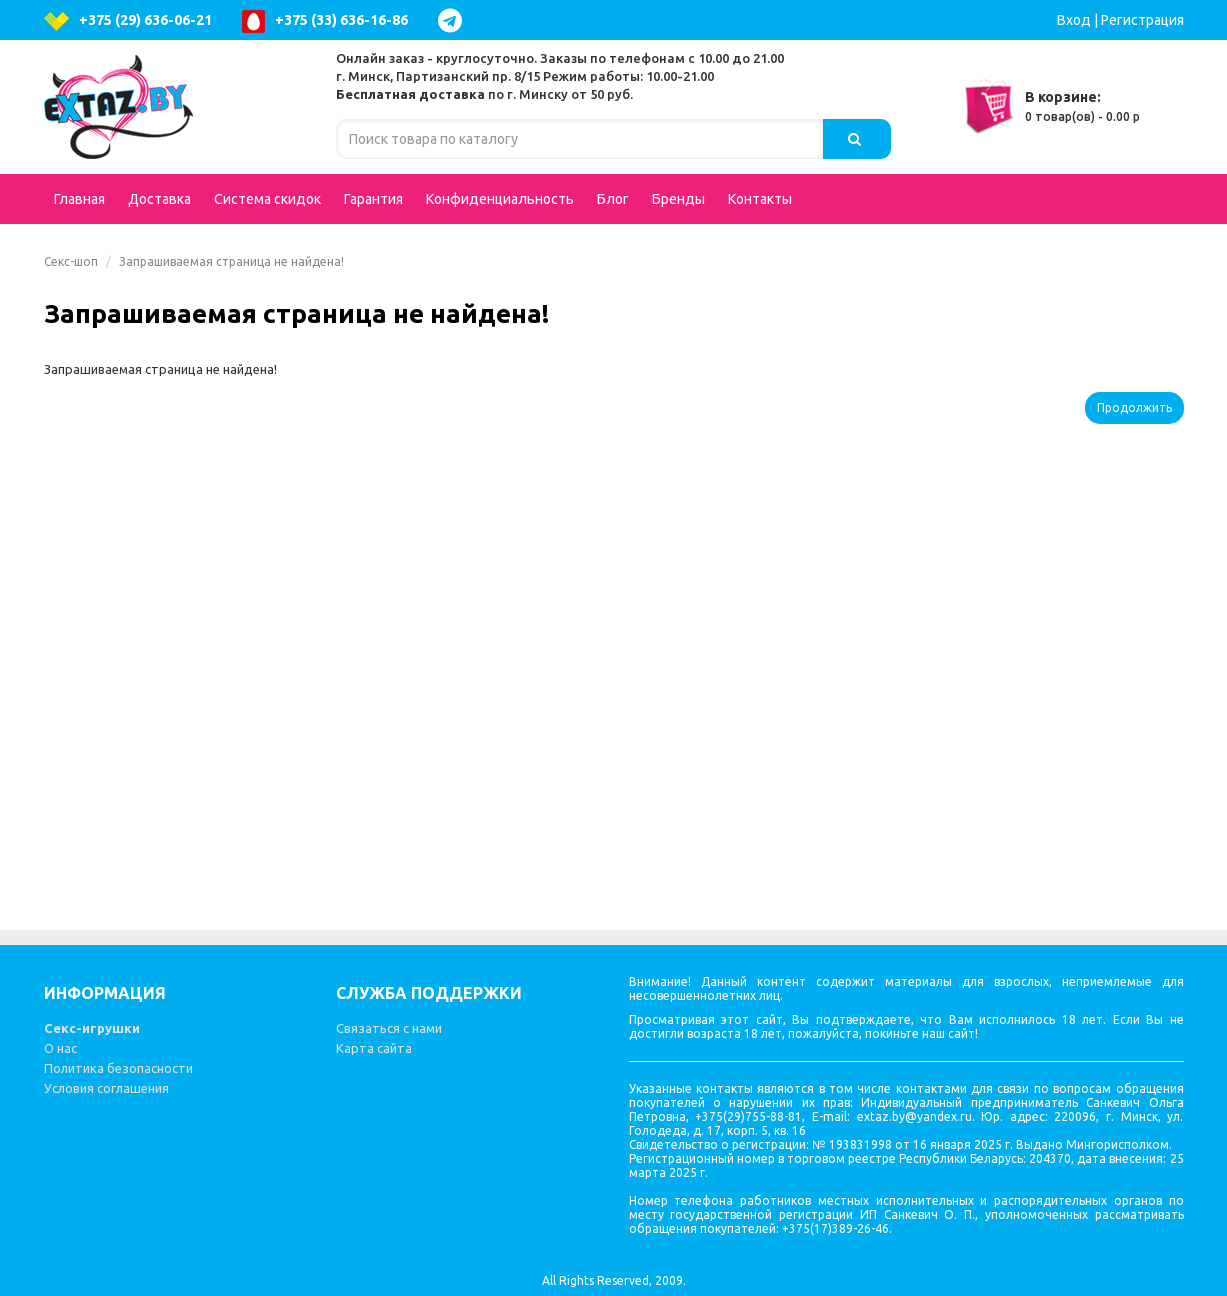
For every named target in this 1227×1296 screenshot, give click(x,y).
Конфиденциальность (500, 199)
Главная (79, 199)
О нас (60, 1048)
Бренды (678, 199)
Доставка (159, 199)
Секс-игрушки (92, 1028)
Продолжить (1134, 407)
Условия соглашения (106, 1088)
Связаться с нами (389, 1028)
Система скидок (267, 199)
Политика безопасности (118, 1068)
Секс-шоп (71, 261)
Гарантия (373, 199)
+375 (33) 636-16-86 (325, 21)
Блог (613, 199)
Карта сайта (374, 1048)
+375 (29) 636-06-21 (128, 21)
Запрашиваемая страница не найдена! (231, 261)
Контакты (760, 199)
